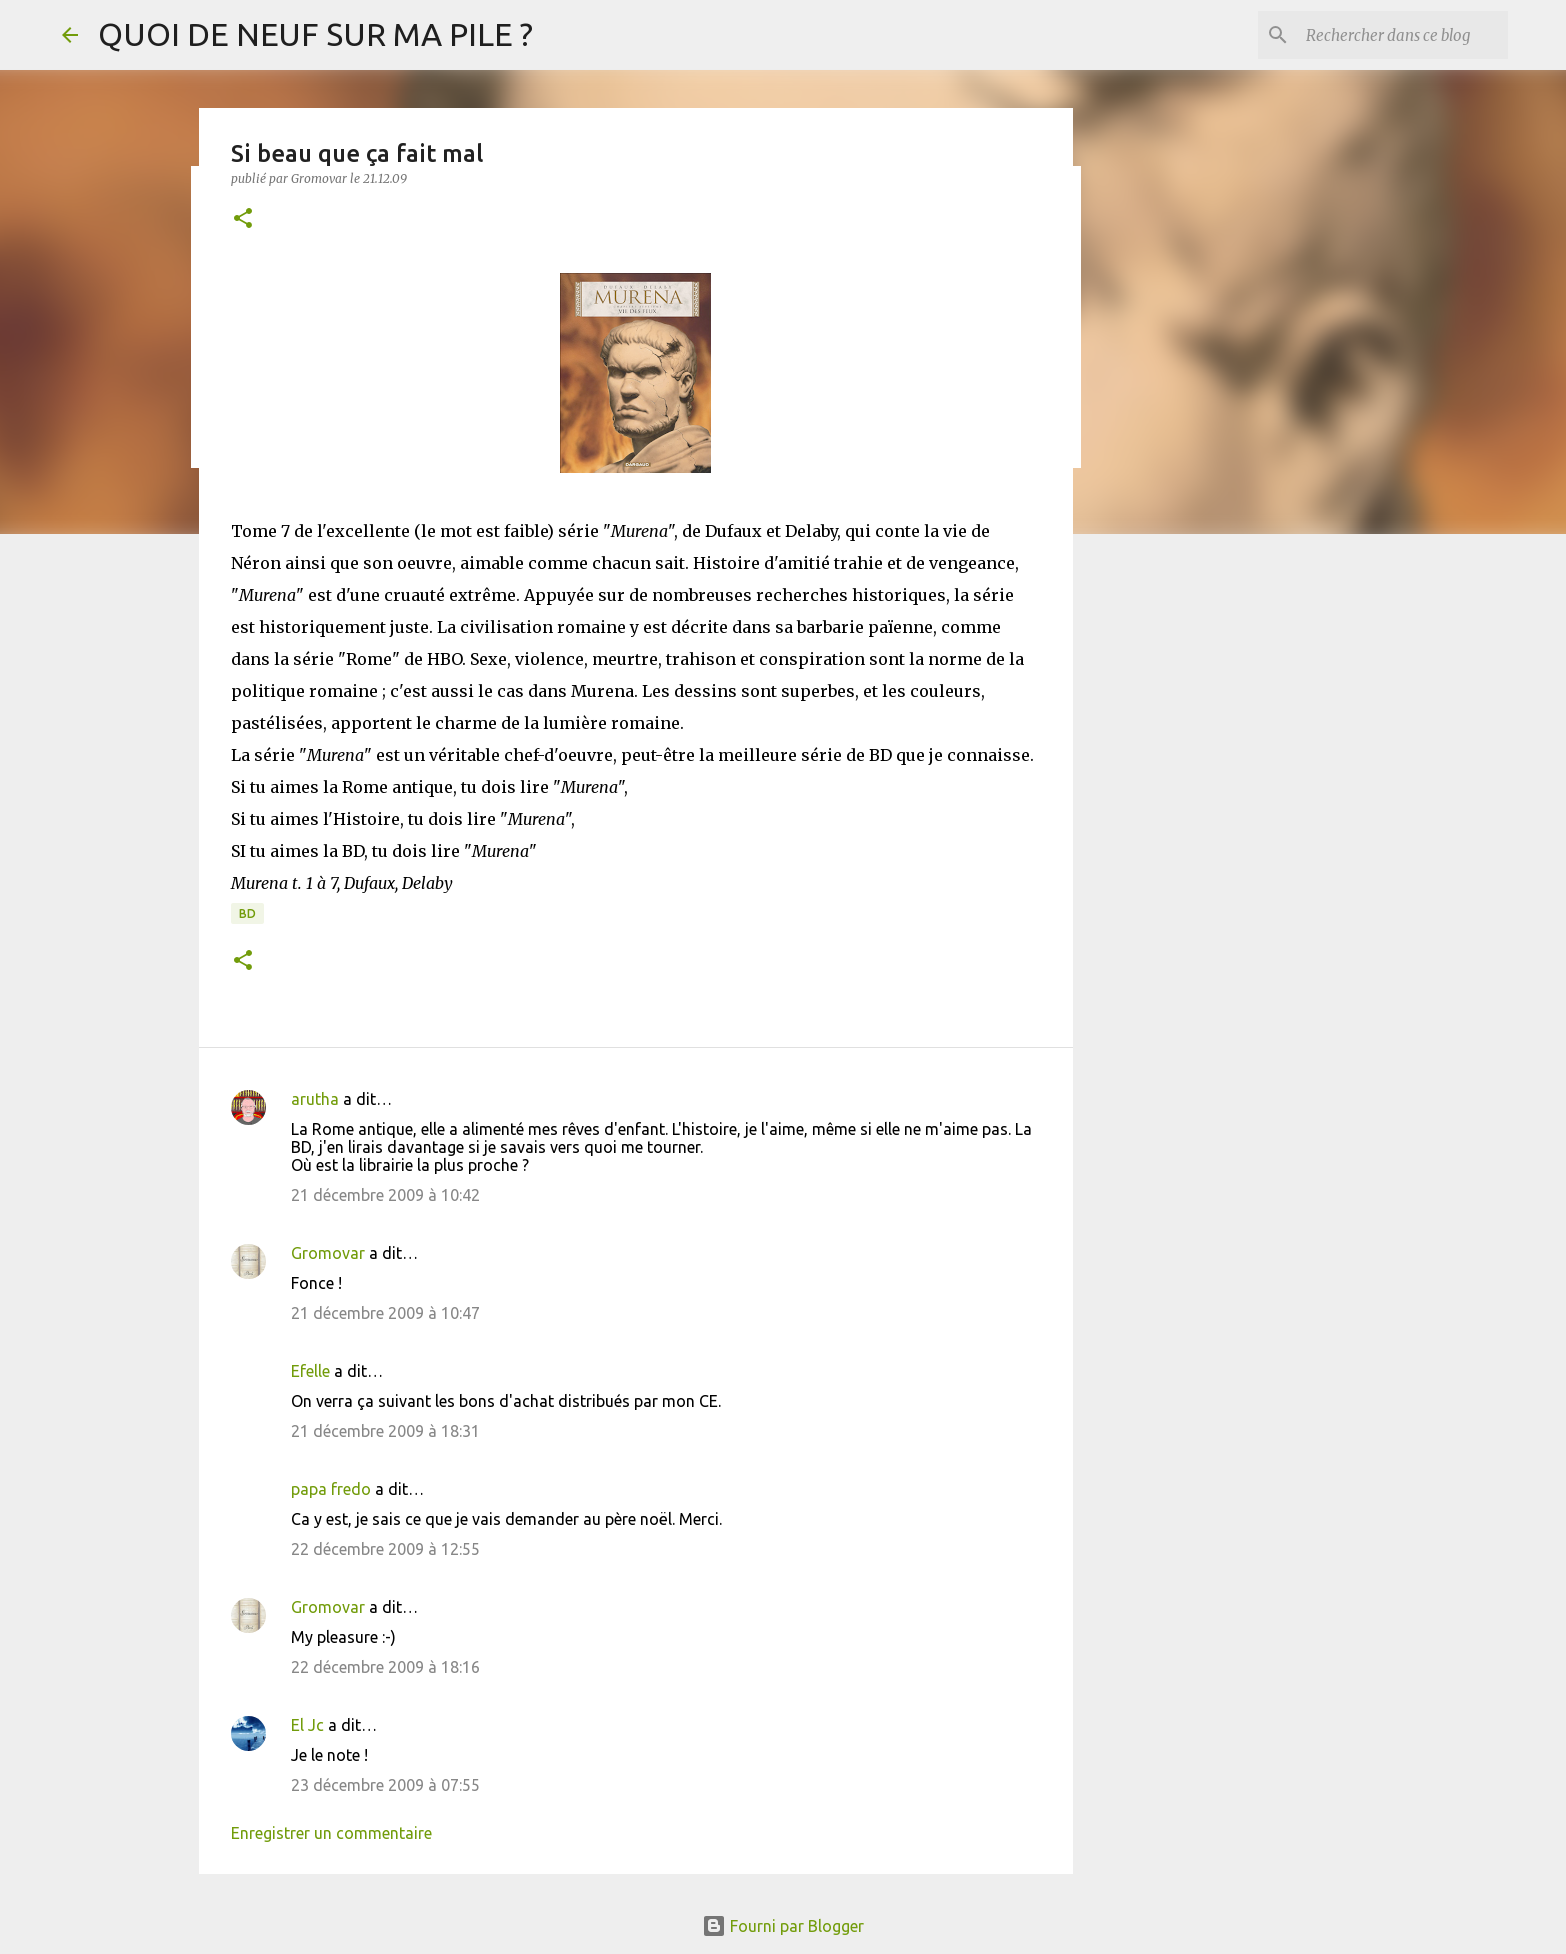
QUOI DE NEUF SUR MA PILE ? (315, 34)
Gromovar (328, 1253)
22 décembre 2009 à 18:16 (385, 1667)
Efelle (310, 1371)
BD (247, 913)
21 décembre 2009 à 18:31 (385, 1431)
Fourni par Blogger (783, 1926)
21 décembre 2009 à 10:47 (385, 1313)
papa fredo (331, 1489)
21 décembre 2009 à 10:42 (385, 1195)
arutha (315, 1099)
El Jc (307, 1725)
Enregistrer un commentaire (331, 1833)
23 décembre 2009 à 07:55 (385, 1785)
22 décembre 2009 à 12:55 (385, 1549)
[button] (243, 219)
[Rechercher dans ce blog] (1403, 35)
